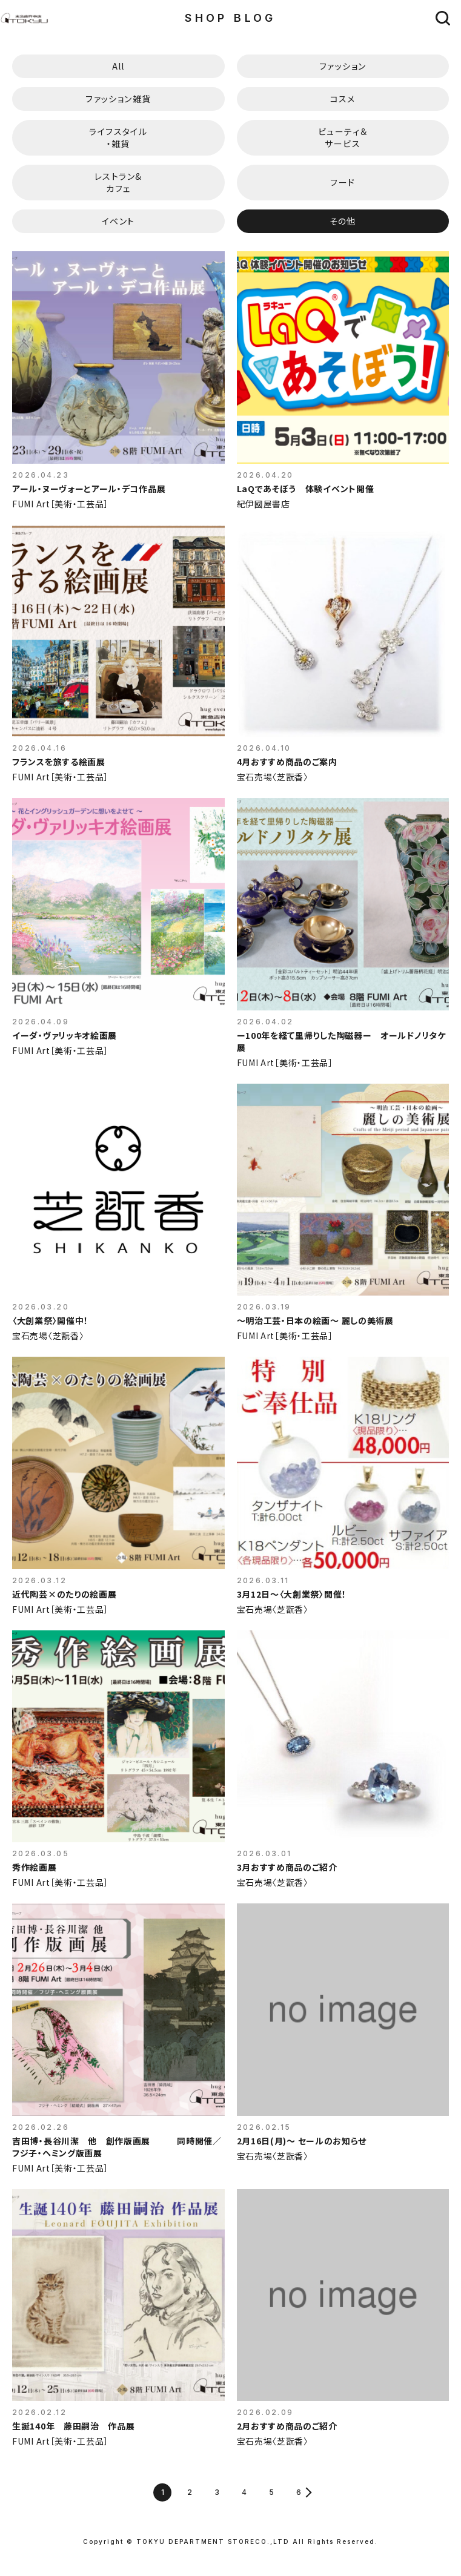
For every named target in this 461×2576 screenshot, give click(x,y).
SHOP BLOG (230, 18)
